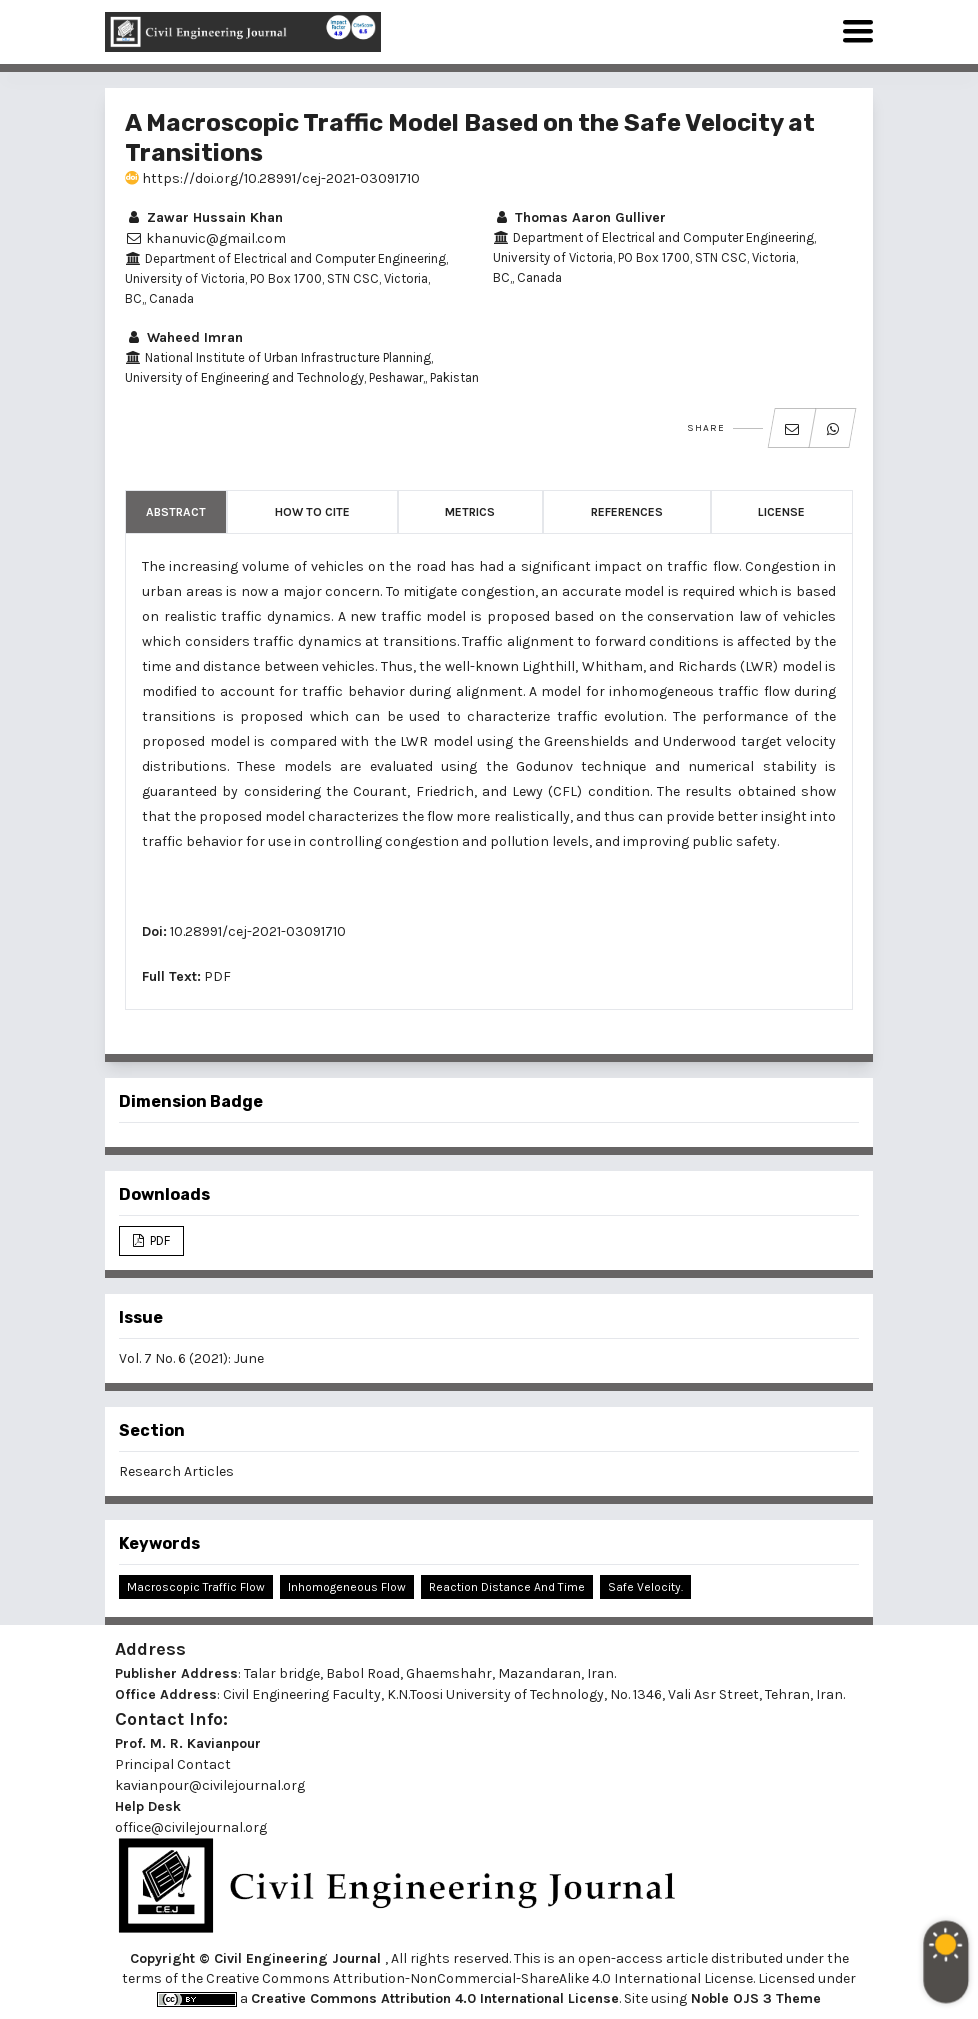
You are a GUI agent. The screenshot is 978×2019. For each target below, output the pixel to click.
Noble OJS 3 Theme (754, 1998)
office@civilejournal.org (191, 1827)
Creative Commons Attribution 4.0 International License (435, 1998)
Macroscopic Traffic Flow (196, 1587)
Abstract (176, 512)
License (781, 512)
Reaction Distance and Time (507, 1587)
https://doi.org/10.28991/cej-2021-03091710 (272, 178)
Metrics (470, 512)
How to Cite (312, 512)
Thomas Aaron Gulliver (579, 217)
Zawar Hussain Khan (204, 217)
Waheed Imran (184, 337)
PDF (217, 976)
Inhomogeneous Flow (347, 1587)
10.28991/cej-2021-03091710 (258, 931)
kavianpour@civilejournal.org (210, 1785)
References (627, 512)
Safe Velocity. (645, 1587)
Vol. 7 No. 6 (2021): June (191, 1358)
